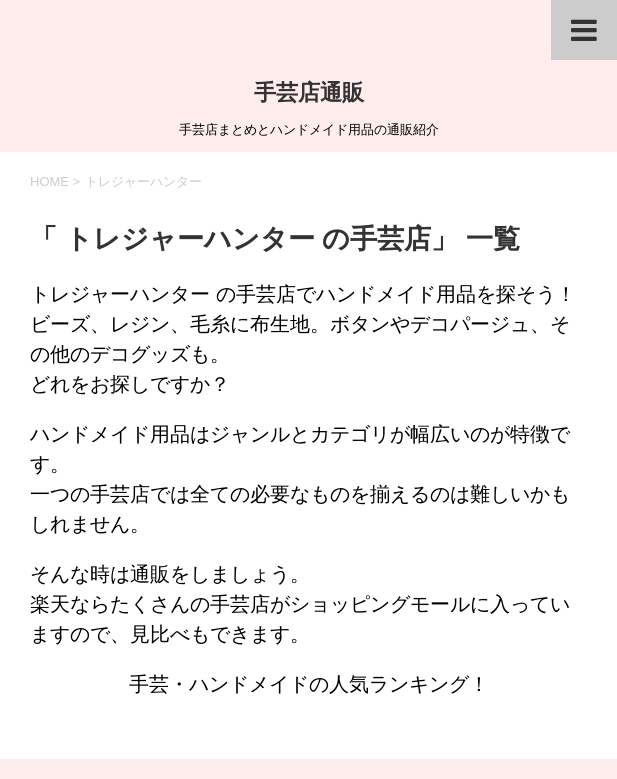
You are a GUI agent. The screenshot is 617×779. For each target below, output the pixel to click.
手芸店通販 (309, 92)
